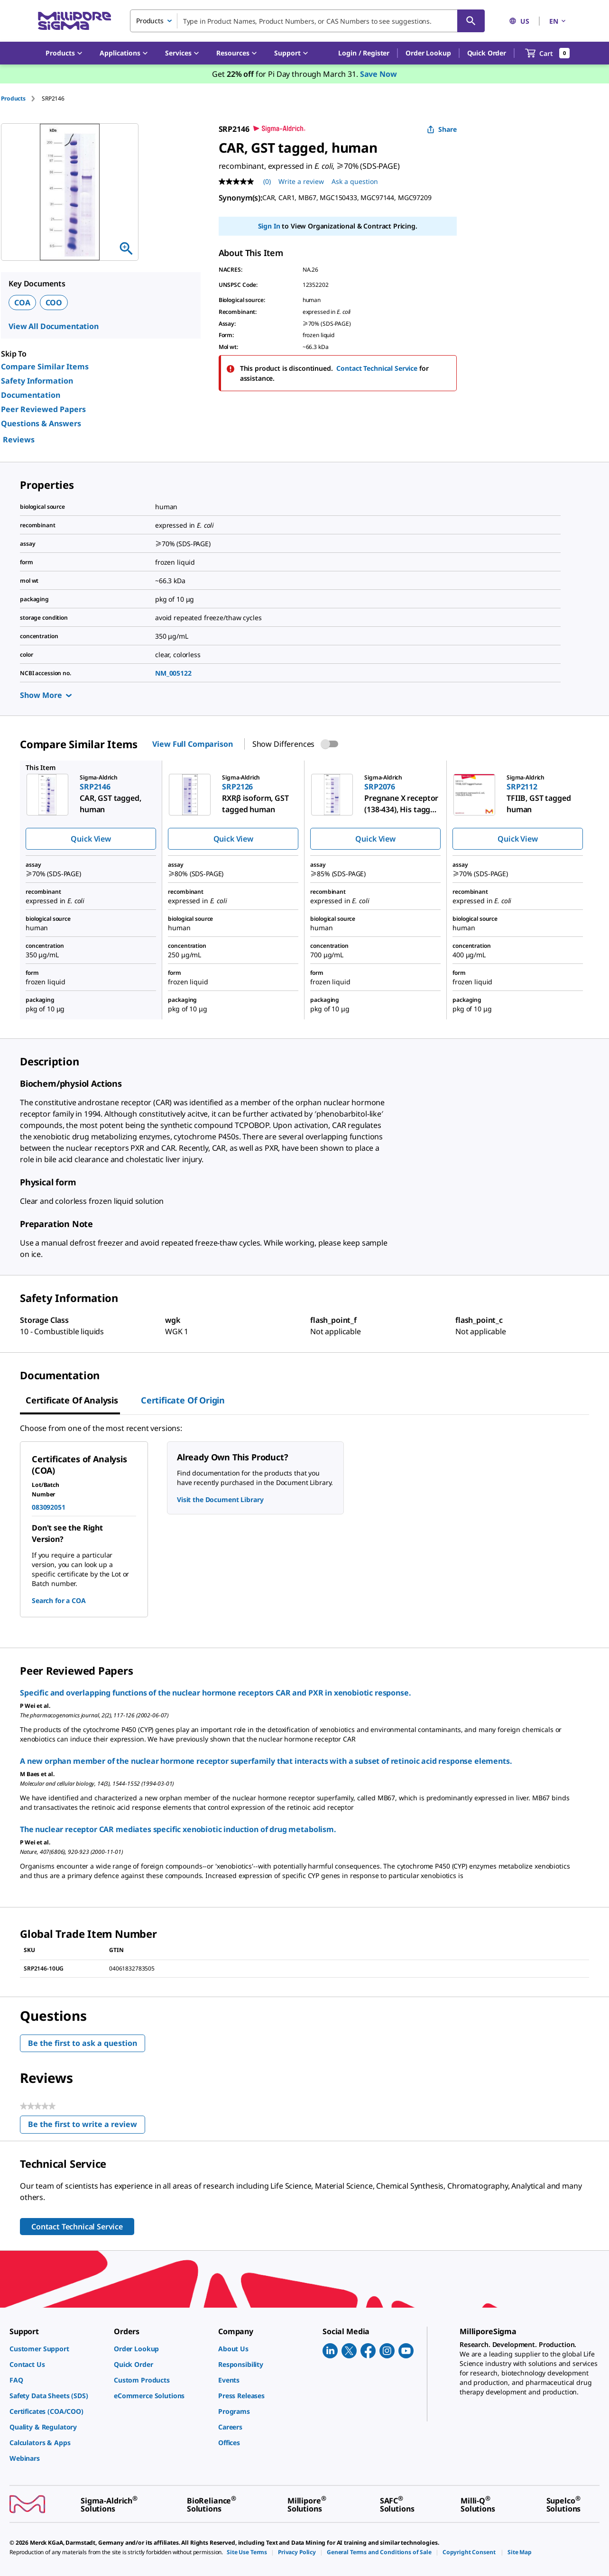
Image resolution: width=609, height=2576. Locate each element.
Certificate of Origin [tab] (183, 1400)
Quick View (91, 839)
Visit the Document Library (220, 1499)
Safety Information (37, 381)
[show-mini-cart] (547, 53)
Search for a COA (59, 1600)
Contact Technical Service (376, 368)
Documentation (30, 395)
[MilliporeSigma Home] (74, 21)
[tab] (21, 98)
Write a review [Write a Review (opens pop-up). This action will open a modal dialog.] (301, 181)
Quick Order (486, 52)
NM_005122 (173, 673)
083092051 (48, 1507)
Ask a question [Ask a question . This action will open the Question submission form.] (355, 181)
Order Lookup (428, 52)
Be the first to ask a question (82, 2043)
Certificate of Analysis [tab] (72, 1400)
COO (54, 302)
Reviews (19, 439)
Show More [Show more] (46, 695)
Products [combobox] (150, 20)
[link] (56, 2349)
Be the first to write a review (86, 2126)
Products (13, 98)
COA (22, 302)
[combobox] (307, 20)
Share (442, 129)
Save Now (378, 74)
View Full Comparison (192, 744)
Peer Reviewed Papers (43, 409)
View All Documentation (54, 326)
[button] (363, 53)
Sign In (269, 225)
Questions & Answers (41, 423)
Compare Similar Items (45, 366)
